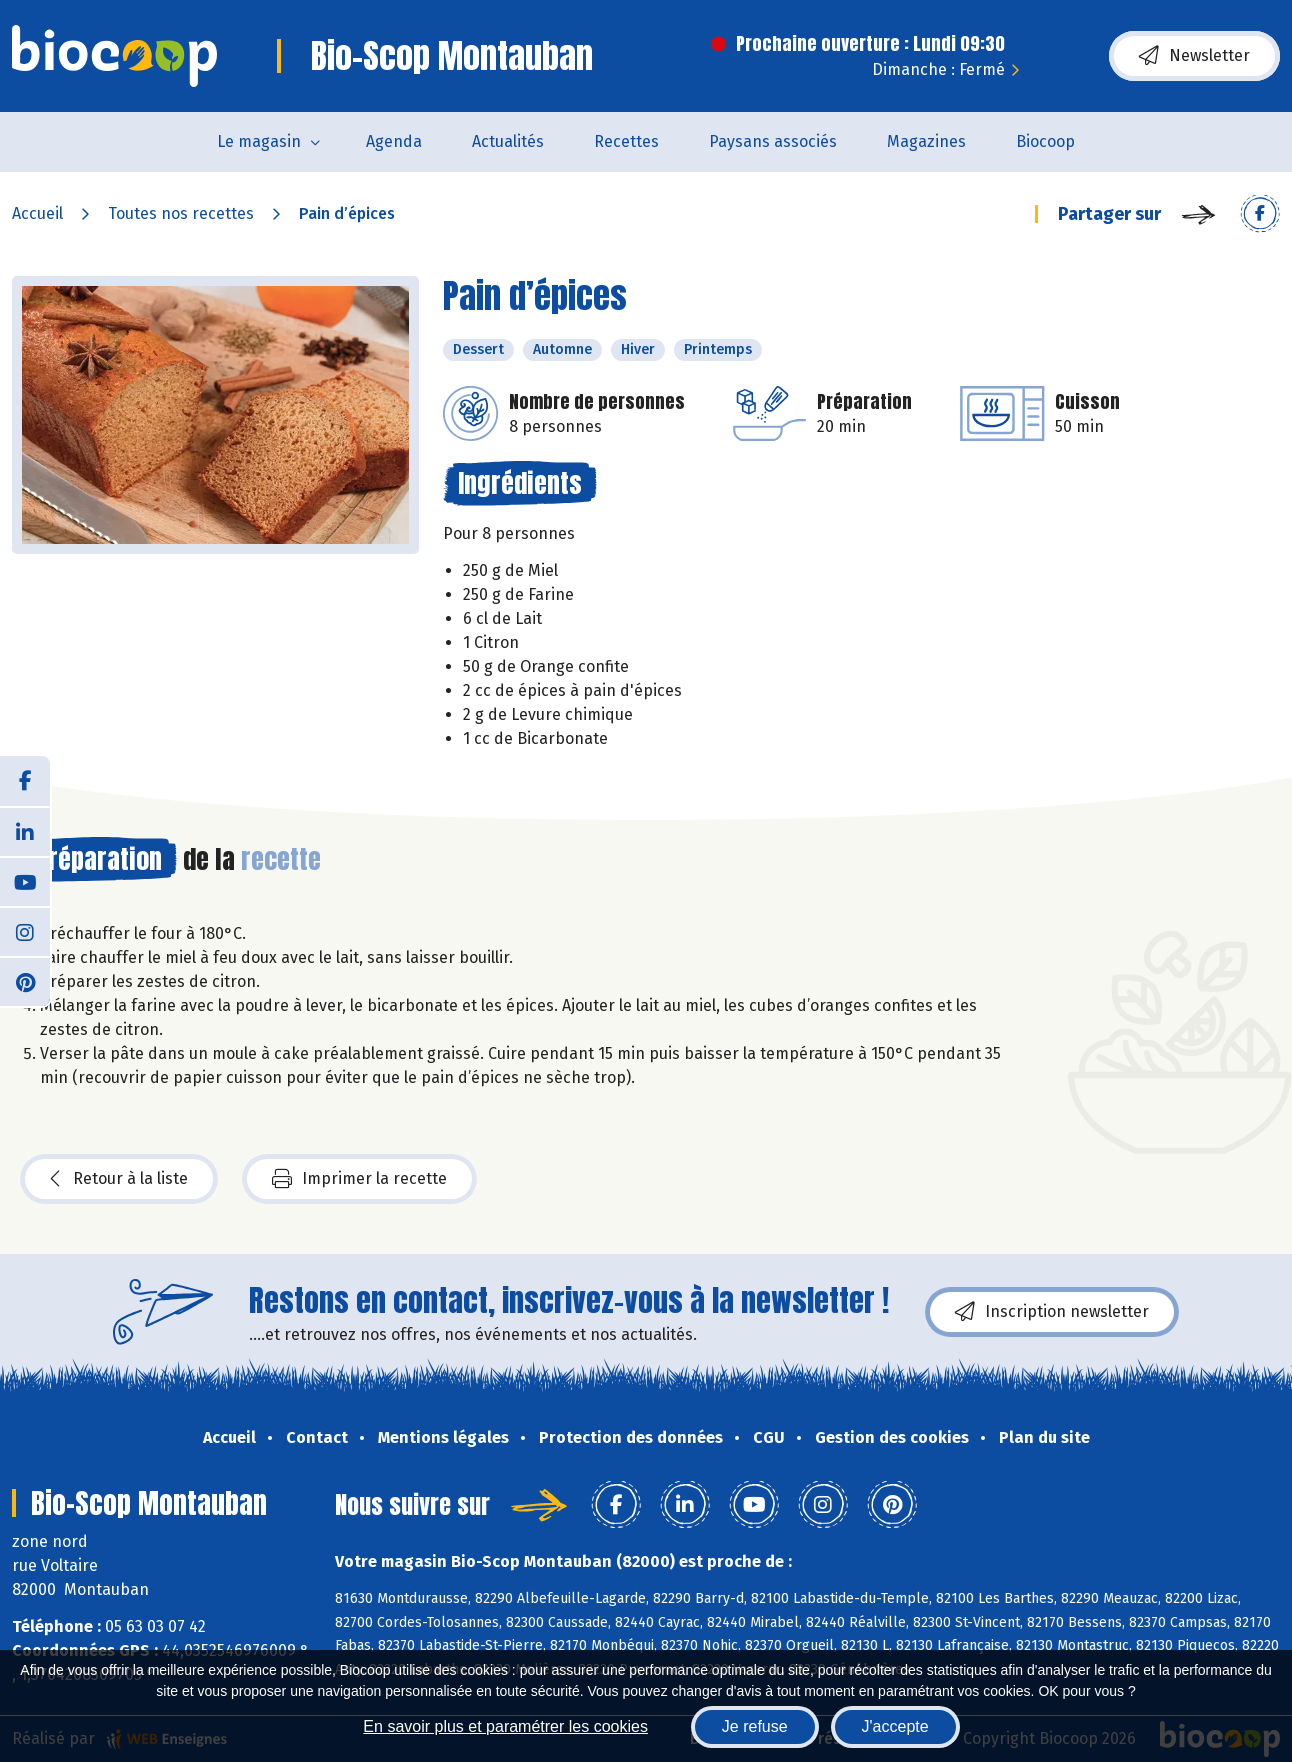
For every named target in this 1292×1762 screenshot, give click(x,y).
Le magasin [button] (259, 141)
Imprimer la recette (359, 1179)
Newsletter (1194, 56)
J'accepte (895, 1726)
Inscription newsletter (1052, 1312)
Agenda (394, 141)
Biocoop (1045, 141)
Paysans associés (773, 141)
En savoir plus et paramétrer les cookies (505, 1726)
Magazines (926, 141)
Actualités (508, 141)
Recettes (626, 141)
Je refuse (755, 1726)
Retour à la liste (119, 1179)
